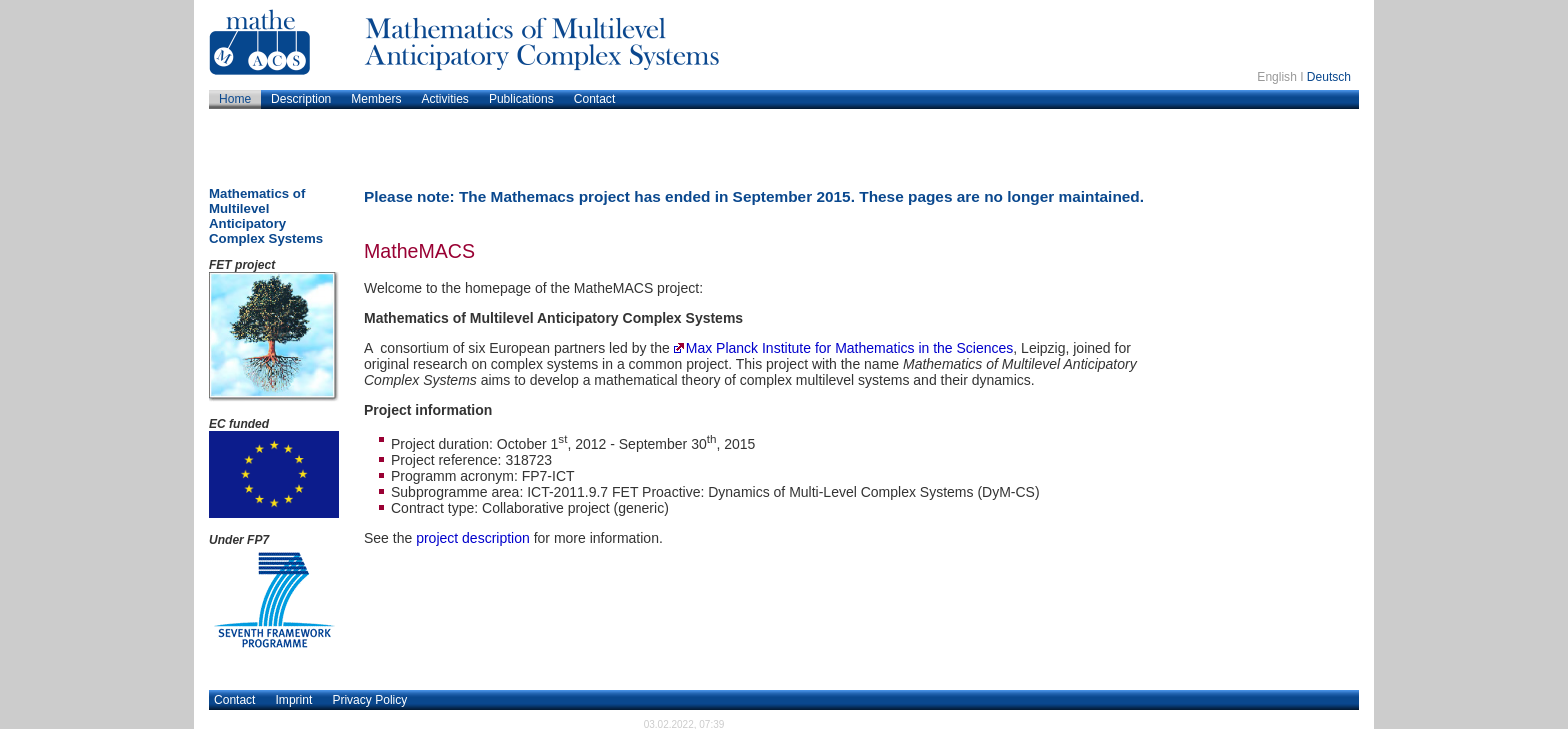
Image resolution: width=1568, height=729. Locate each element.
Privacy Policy (369, 700)
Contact (234, 700)
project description (473, 538)
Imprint (294, 700)
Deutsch (1329, 77)
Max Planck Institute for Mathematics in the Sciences (850, 348)
